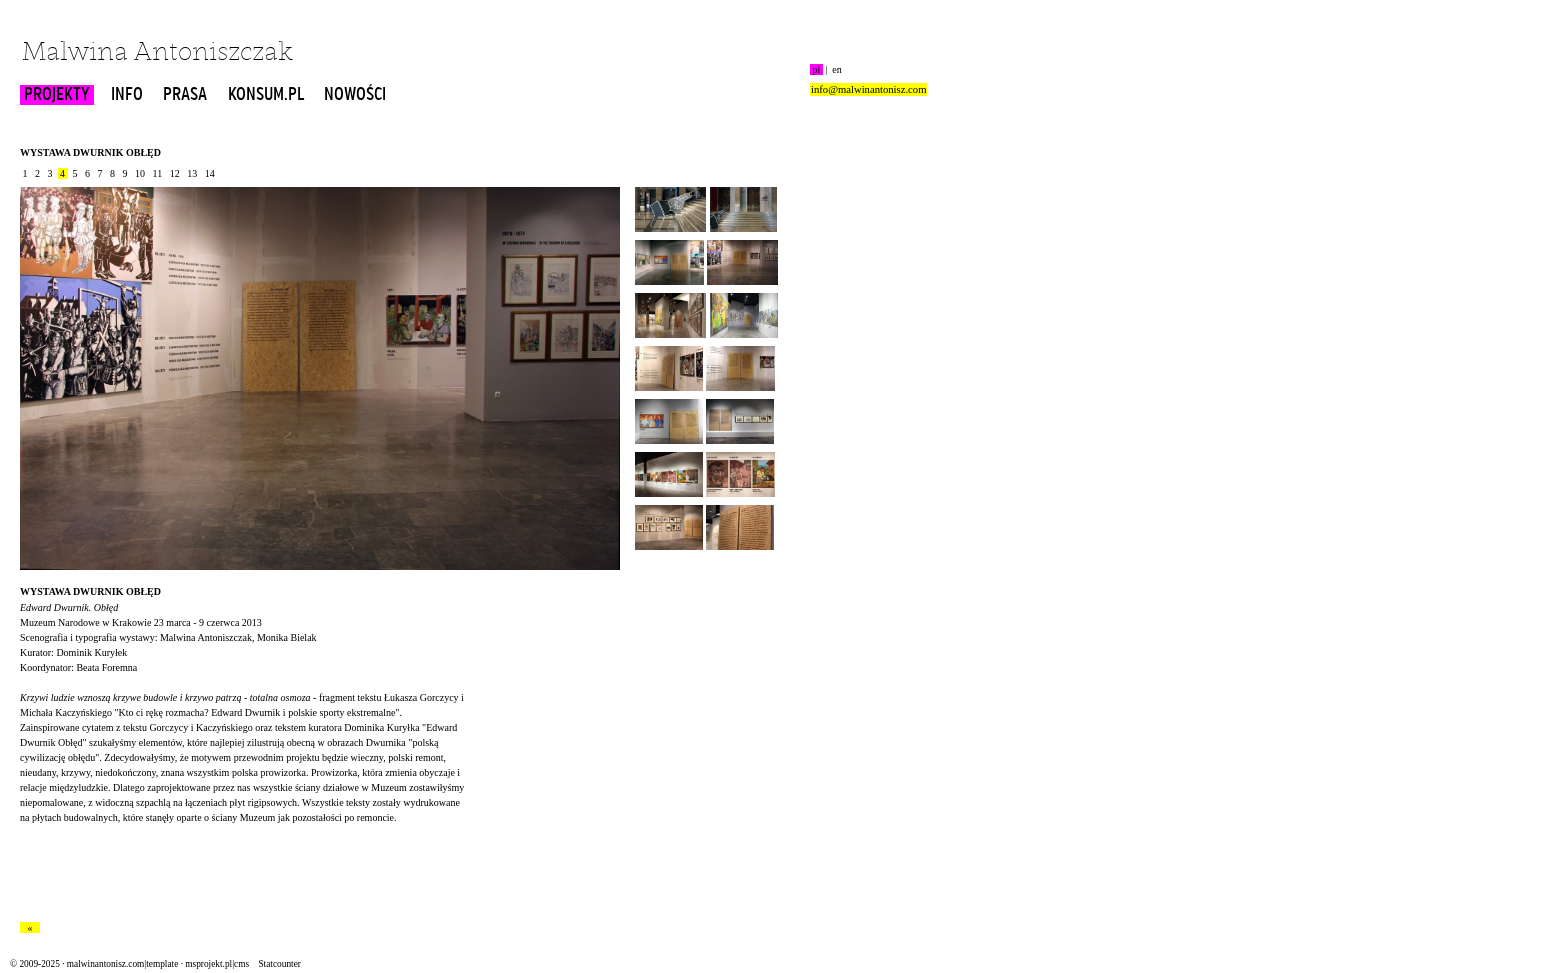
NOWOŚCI (355, 95)
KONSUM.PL (266, 95)
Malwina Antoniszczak (157, 53)
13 (192, 173)
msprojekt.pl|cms (217, 964)
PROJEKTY (57, 95)
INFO (127, 95)
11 (157, 173)
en (837, 69)
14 (209, 173)
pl (816, 69)
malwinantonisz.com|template (122, 964)
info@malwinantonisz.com (868, 89)
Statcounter (279, 964)
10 (140, 173)
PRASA (185, 95)
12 (174, 173)
